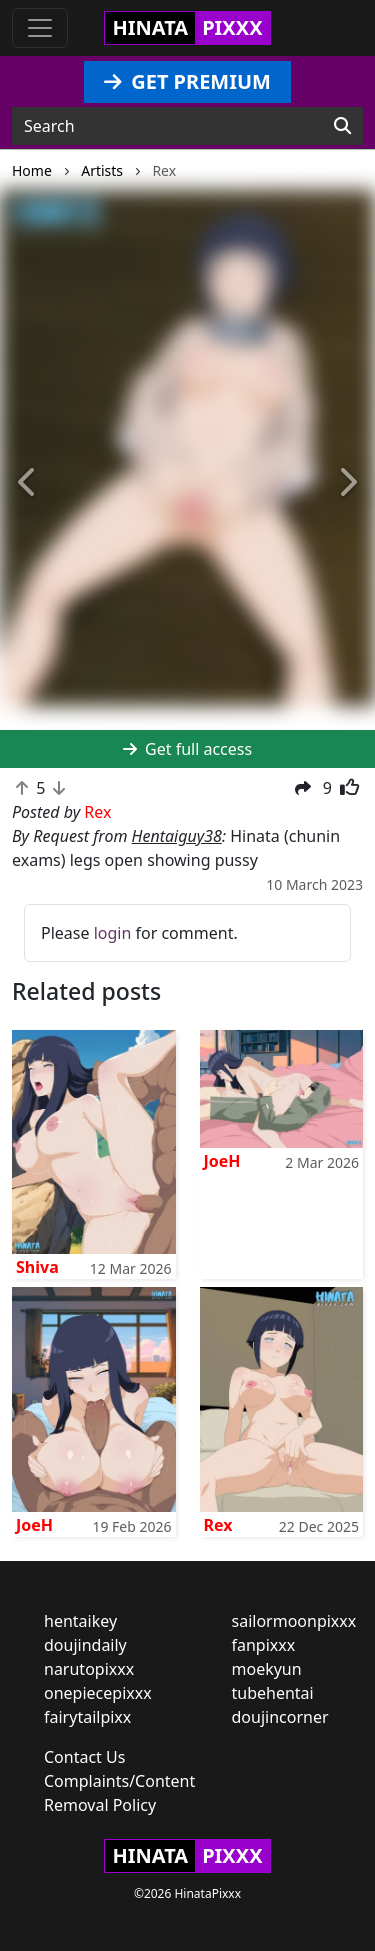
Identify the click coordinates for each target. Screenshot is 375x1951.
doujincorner (280, 1717)
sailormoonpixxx (294, 1621)
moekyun (267, 1669)
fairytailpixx (87, 1717)
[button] (28, 483)
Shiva (37, 1267)
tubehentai (273, 1693)
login (113, 933)
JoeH (222, 1161)
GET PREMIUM (187, 81)
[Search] (342, 126)
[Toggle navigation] (40, 28)
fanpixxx (264, 1645)
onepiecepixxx (98, 1693)
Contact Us (84, 1757)
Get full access (187, 749)
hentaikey (80, 1621)
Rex (218, 1525)
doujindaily (85, 1645)
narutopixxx (89, 1669)
